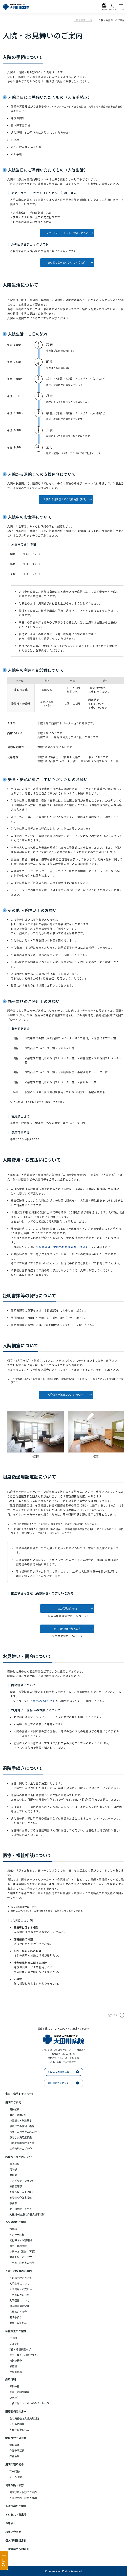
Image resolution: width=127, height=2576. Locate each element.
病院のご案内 (13, 2102)
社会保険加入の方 (67, 1608)
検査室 (13, 2366)
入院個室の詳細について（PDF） (65, 1395)
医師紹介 (14, 2164)
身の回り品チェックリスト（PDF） (67, 262)
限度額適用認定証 (19, 2306)
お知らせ (10, 2523)
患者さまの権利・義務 (21, 2126)
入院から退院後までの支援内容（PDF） (65, 499)
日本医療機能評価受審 (21, 2143)
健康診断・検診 (14, 2485)
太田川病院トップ (83, 20)
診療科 (13, 2229)
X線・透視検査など (20, 2349)
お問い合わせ (13, 2531)
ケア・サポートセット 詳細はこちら (67, 233)
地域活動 (14, 2445)
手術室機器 (15, 2372)
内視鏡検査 (15, 2360)
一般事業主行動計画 (17, 2549)
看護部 (13, 2175)
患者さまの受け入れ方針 (23, 2132)
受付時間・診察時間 (20, 2240)
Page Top (115, 2015)
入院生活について (19, 2283)
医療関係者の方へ (15, 2411)
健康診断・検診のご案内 (23, 2492)
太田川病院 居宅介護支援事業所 (27, 2214)
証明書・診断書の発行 (21, 2263)
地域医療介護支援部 (20, 2197)
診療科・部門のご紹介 (18, 2156)
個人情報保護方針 (15, 2540)
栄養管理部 (15, 2186)
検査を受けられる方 (20, 2257)
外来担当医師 (16, 2234)
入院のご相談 (16, 2424)
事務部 (13, 2203)
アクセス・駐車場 (15, 2514)
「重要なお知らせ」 (43, 1701)
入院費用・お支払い (20, 2289)
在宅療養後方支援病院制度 (24, 2418)
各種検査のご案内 (15, 2331)
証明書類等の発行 (19, 2295)
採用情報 (10, 2379)
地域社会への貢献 (15, 2437)
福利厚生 (14, 2397)
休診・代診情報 (18, 2246)
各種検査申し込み (19, 2430)
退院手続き (15, 2317)
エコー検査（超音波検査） (24, 2355)
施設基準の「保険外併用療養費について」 (63, 1247)
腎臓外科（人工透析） (21, 2192)
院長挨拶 (14, 2109)
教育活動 (14, 2456)
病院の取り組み (14, 2464)
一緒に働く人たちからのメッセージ (29, 2403)
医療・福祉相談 (18, 2323)
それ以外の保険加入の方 (67, 1628)
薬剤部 (13, 2169)
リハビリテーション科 (21, 2181)
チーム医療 (15, 2477)
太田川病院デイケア (20, 2209)
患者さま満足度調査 (20, 2137)
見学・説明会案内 (19, 2392)
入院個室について (19, 2300)
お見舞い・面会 (18, 2311)
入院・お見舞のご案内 (18, 2270)
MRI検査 (14, 2344)
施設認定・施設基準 (20, 2120)
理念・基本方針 (18, 2115)
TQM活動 (14, 2471)
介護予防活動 (16, 2450)
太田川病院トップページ (19, 2093)
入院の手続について (20, 2278)
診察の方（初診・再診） (23, 2251)
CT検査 (13, 2338)
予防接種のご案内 (15, 2506)
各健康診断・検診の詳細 (23, 2498)
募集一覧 (14, 2386)
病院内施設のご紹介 (20, 2148)
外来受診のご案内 (15, 2222)
